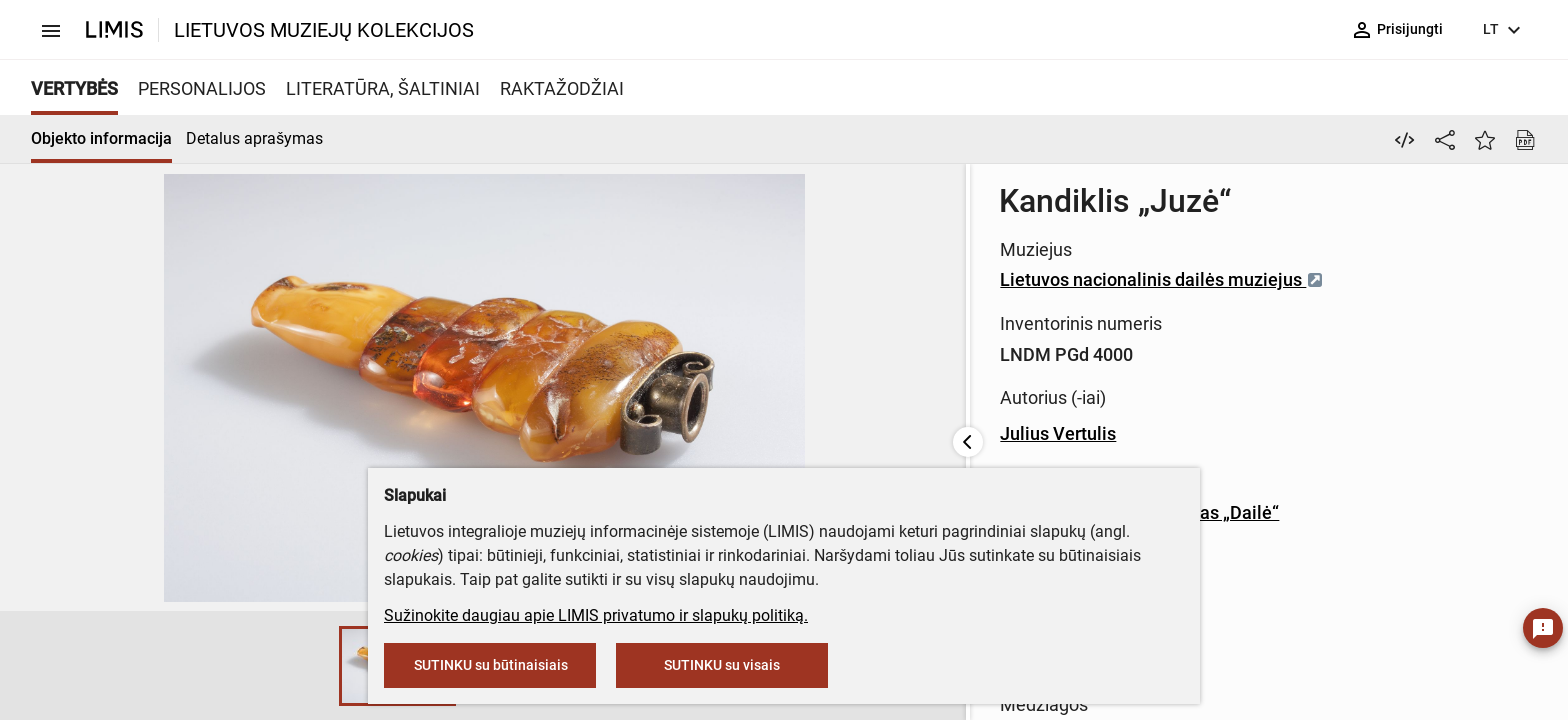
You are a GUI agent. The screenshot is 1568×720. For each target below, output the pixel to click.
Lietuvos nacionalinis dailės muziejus (785, 279)
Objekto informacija (101, 138)
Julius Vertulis (681, 433)
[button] (131, 666)
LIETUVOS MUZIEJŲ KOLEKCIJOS (324, 30)
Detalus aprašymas (254, 138)
